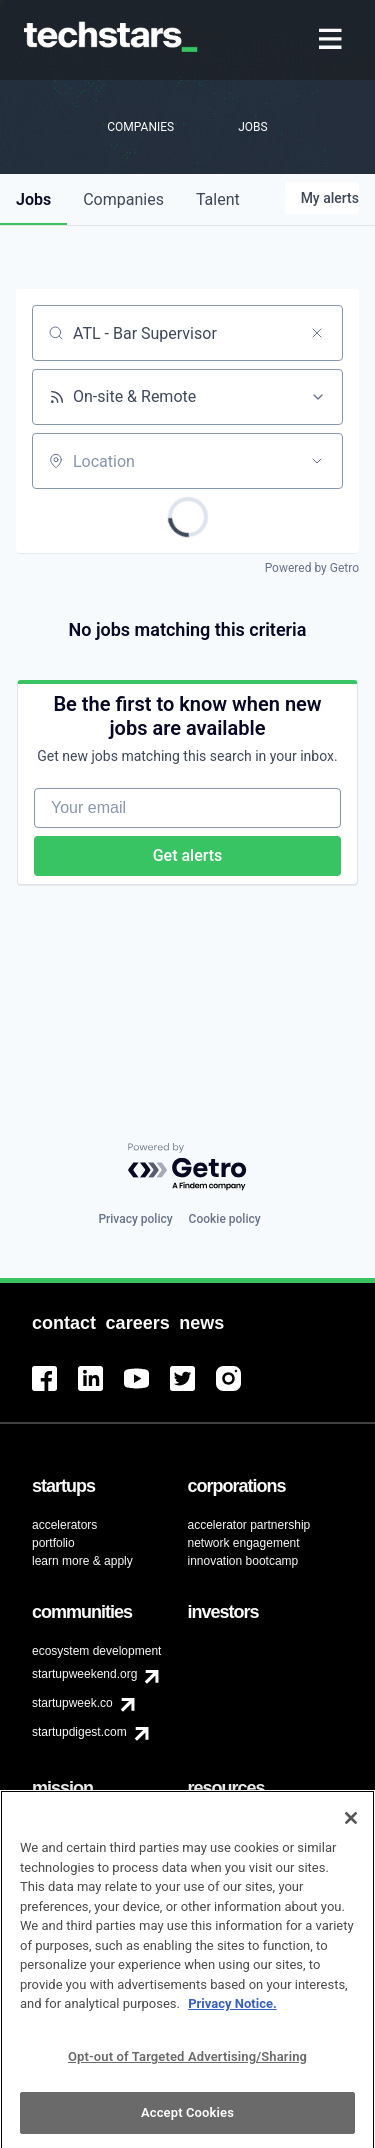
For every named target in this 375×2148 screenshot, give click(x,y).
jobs (33, 199)
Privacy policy (135, 1219)
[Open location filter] (317, 461)
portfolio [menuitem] (53, 1543)
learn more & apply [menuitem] (82, 1561)
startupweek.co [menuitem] (72, 1703)
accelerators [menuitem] (64, 1525)
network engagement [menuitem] (244, 1543)
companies (123, 199)
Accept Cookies (187, 2122)
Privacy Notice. (232, 2013)
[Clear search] (317, 333)
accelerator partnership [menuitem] (249, 1525)
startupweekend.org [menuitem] (84, 1674)
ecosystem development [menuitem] (96, 1651)
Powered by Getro (312, 568)
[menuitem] (332, 40)
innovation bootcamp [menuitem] (243, 1561)
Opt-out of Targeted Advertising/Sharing (187, 2065)
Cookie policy (225, 1219)
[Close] (351, 1828)
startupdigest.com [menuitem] (79, 1732)
